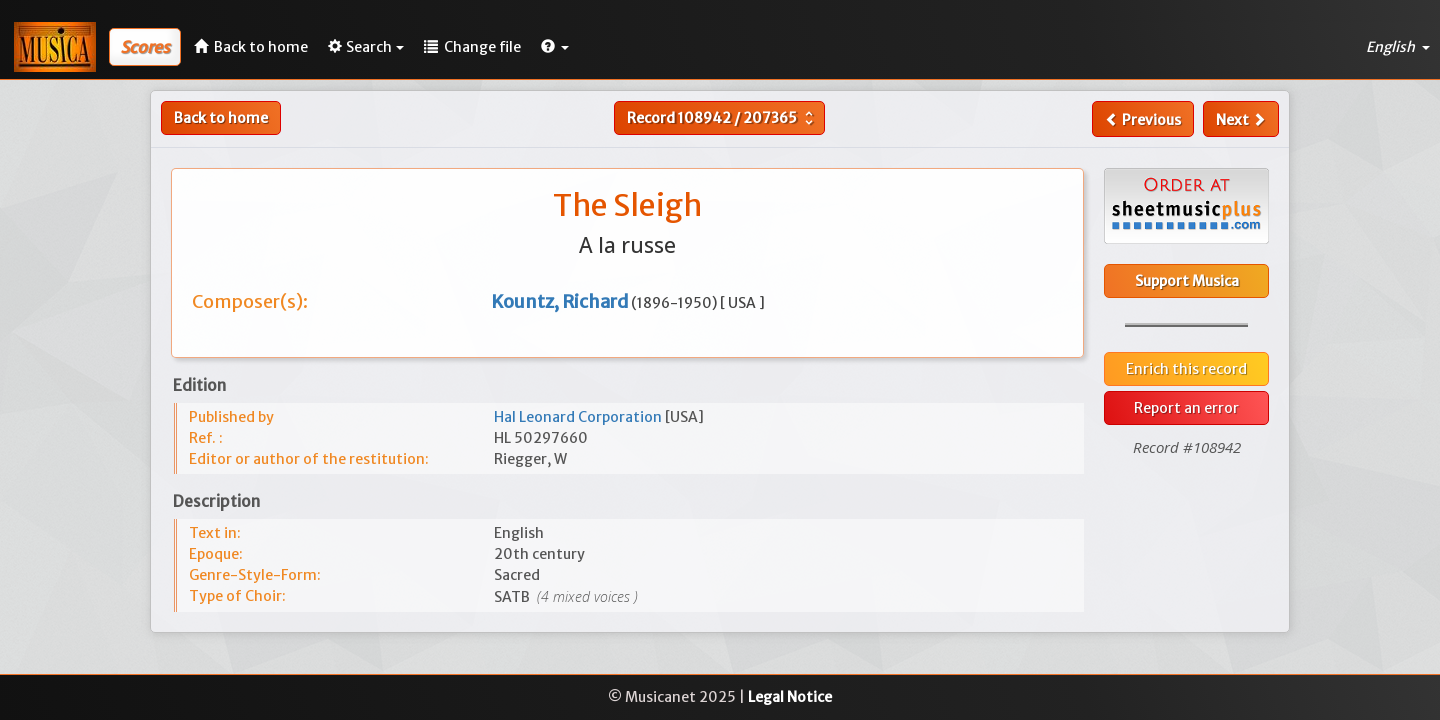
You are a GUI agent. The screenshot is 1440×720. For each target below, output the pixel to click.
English (1398, 47)
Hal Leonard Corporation (579, 417)
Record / (722, 118)
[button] (555, 47)
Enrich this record (1186, 369)
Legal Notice (790, 697)
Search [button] (366, 47)
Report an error (1186, 408)
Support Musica (1187, 281)
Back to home (221, 118)
